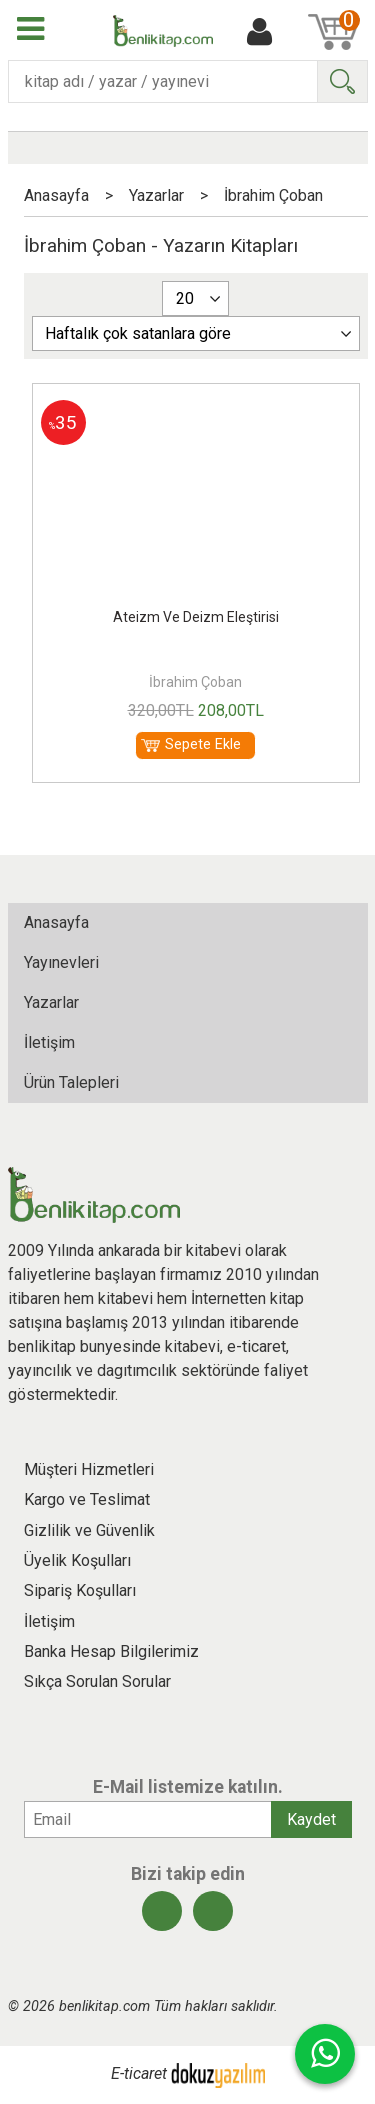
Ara (342, 81)
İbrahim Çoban (195, 682)
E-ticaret (139, 2074)
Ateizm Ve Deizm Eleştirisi (196, 617)
